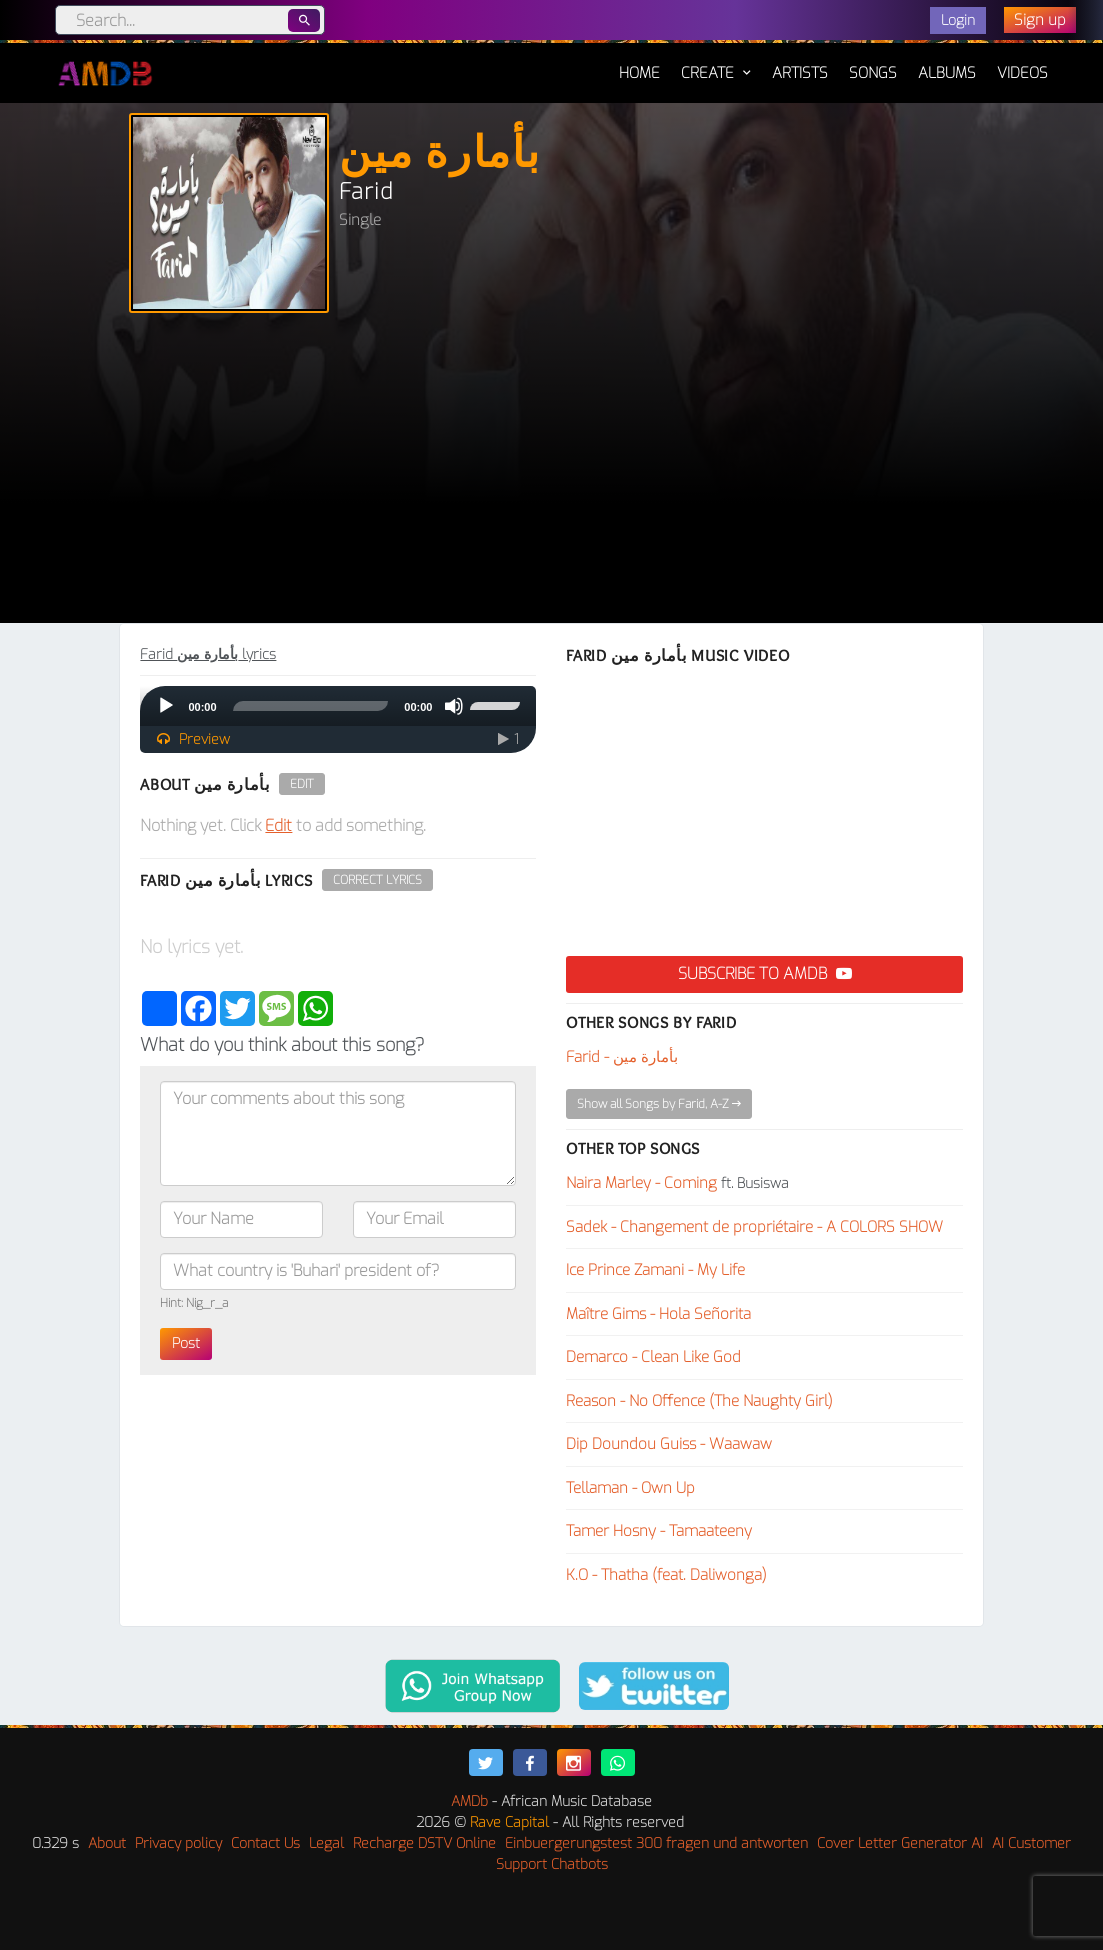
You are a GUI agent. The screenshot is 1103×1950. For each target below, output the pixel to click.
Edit (302, 784)
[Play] (166, 706)
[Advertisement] (551, 473)
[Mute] (454, 706)
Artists (800, 73)
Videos (1022, 73)
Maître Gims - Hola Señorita (658, 1314)
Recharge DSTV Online (424, 1843)
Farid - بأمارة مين (622, 1057)
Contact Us (265, 1843)
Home (639, 63)
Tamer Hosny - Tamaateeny (659, 1531)
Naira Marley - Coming (641, 1183)
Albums (947, 73)
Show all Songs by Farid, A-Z (659, 1104)
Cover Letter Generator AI (900, 1843)
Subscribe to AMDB (765, 973)
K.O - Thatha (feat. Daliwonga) (666, 1575)
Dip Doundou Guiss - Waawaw (669, 1444)
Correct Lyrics (377, 880)
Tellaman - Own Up (630, 1488)
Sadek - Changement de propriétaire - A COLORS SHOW (754, 1227)
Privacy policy (178, 1843)
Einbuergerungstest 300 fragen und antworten (656, 1843)
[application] (338, 706)
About (107, 1843)
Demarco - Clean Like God (653, 1357)
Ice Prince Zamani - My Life (655, 1270)
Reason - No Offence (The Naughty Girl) (699, 1401)
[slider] (311, 706)
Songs (873, 73)
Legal (326, 1843)
